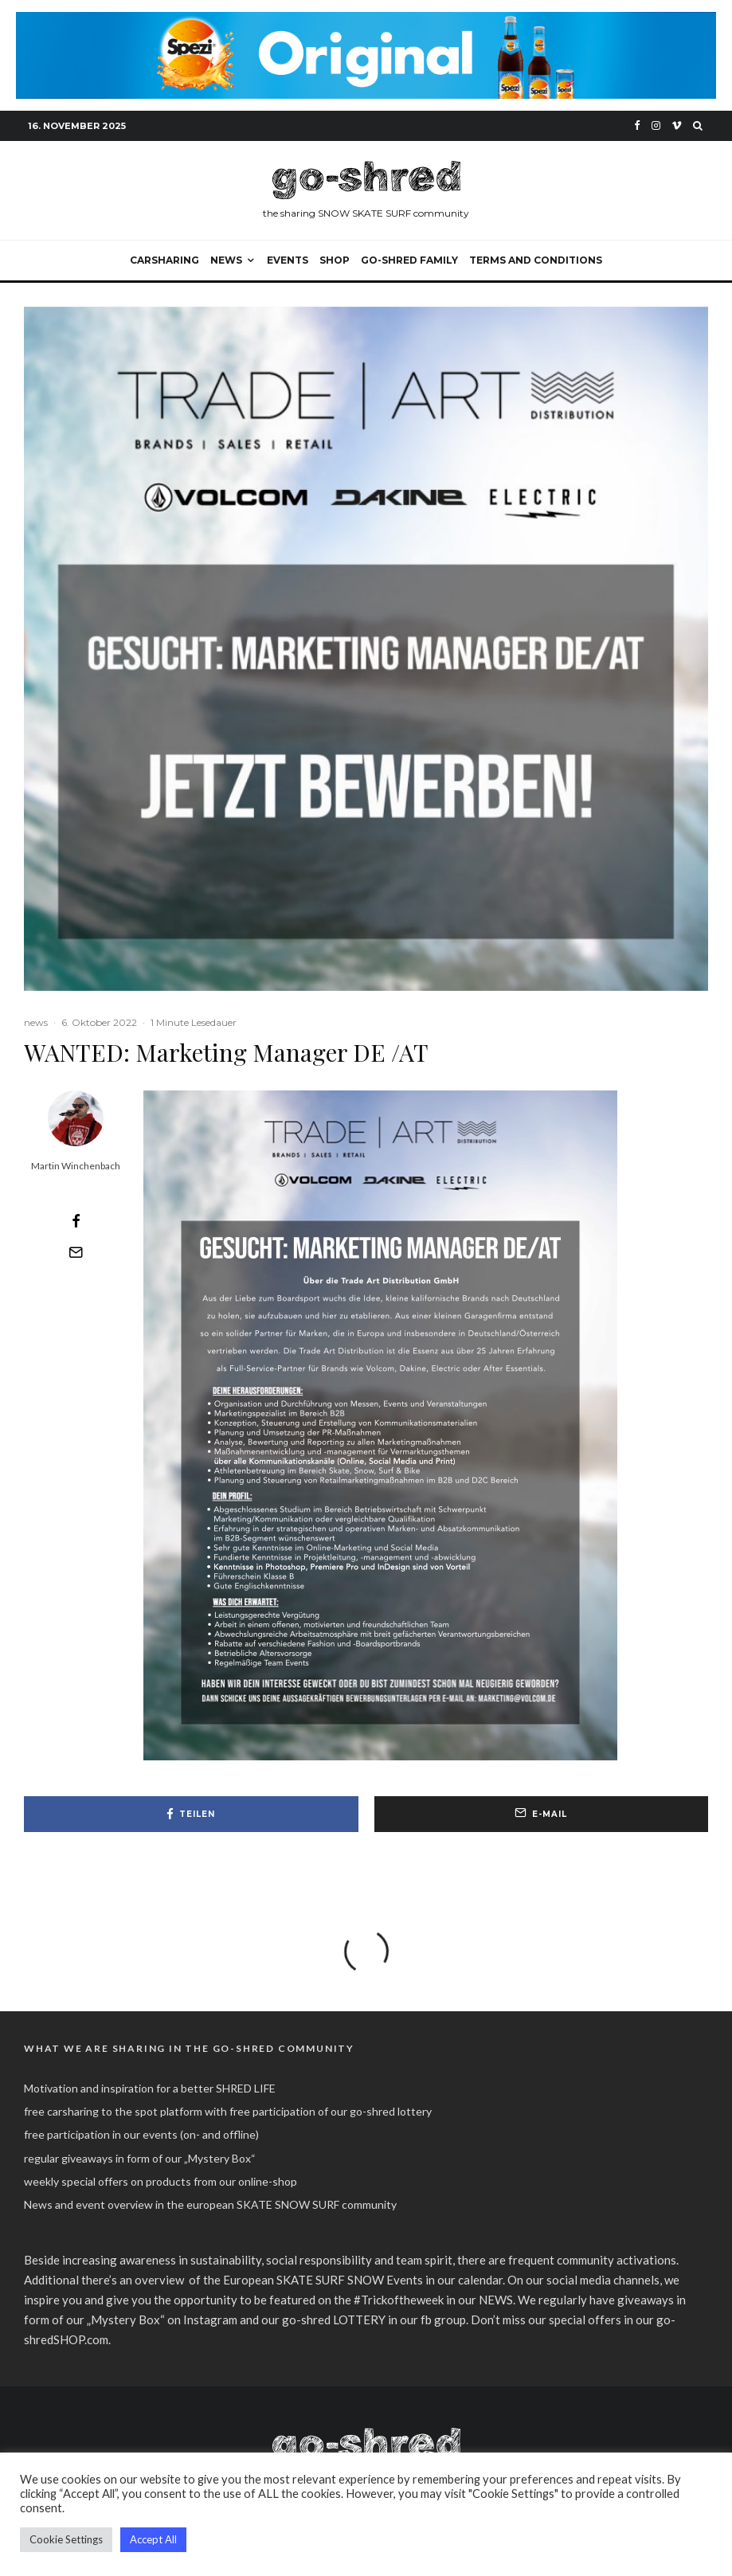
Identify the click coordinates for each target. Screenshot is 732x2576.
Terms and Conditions (535, 260)
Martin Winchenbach (75, 1166)
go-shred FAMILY (409, 260)
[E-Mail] (75, 1252)
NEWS (226, 260)
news (36, 1022)
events (287, 260)
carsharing (164, 260)
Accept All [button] (153, 2539)
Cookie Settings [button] (66, 2539)
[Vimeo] (676, 125)
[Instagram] (656, 125)
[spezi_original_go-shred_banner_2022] (366, 21)
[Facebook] (637, 125)
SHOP (334, 260)
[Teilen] (75, 1221)
